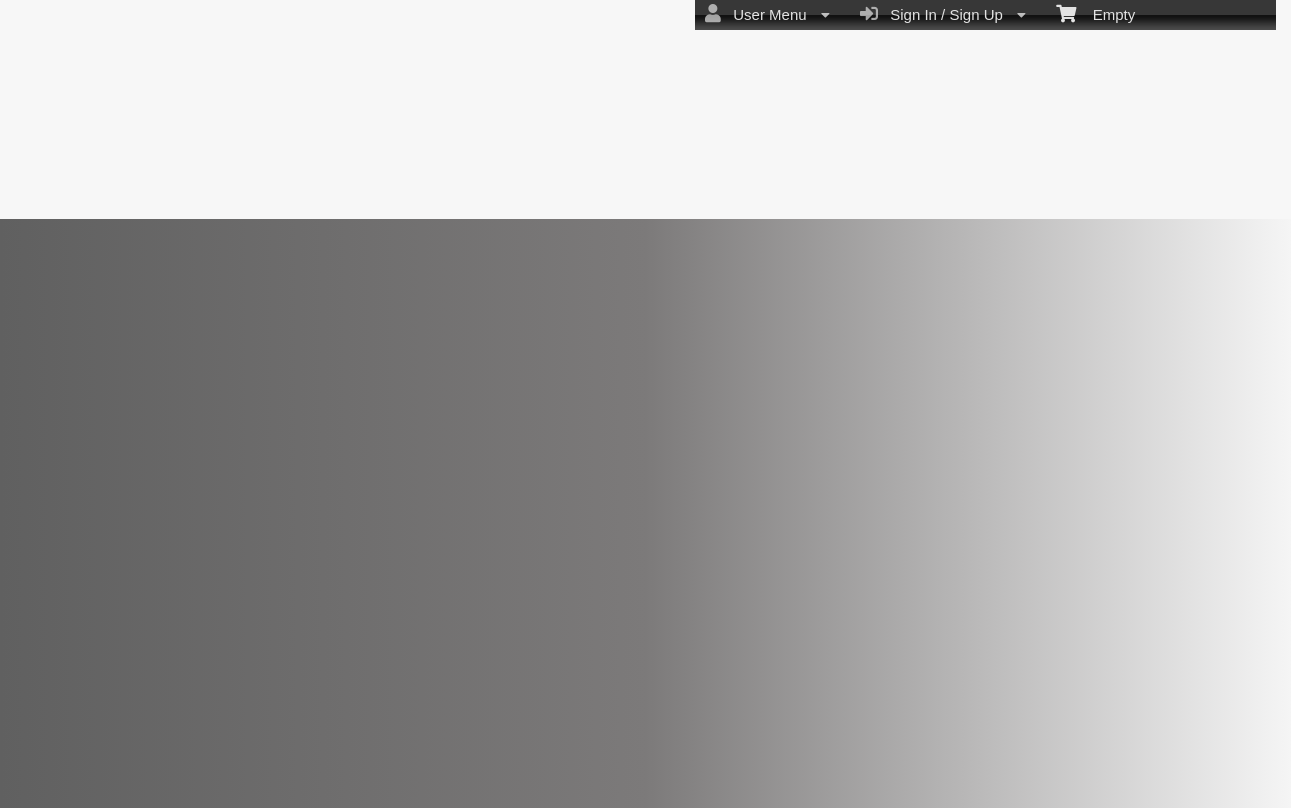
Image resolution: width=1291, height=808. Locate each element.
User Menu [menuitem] (767, 14)
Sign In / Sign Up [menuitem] (943, 14)
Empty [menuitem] (1095, 13)
